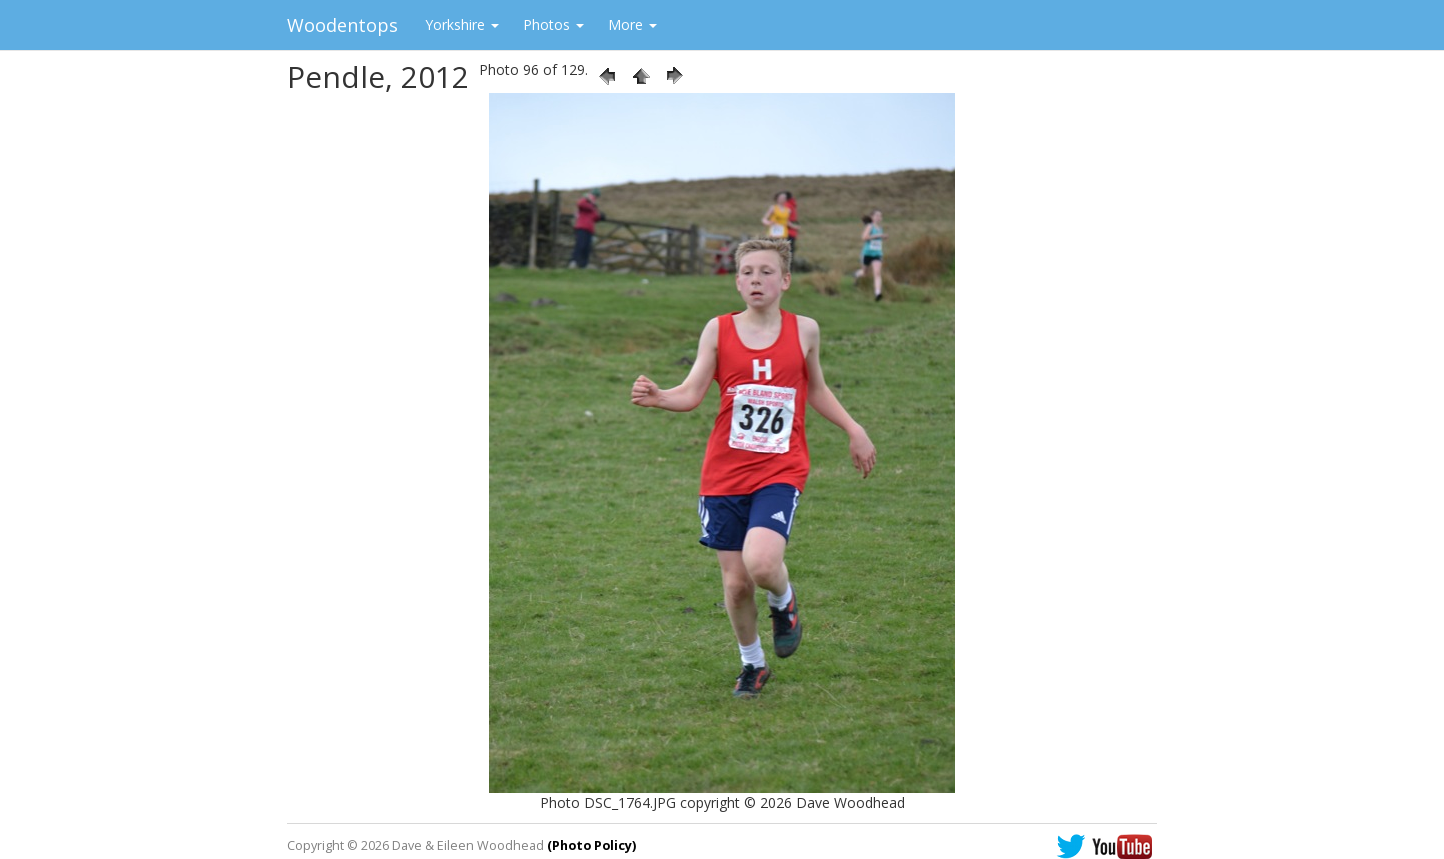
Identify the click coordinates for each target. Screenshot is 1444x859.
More (632, 24)
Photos (553, 24)
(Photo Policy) (591, 845)
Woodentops (342, 25)
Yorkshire (462, 24)
